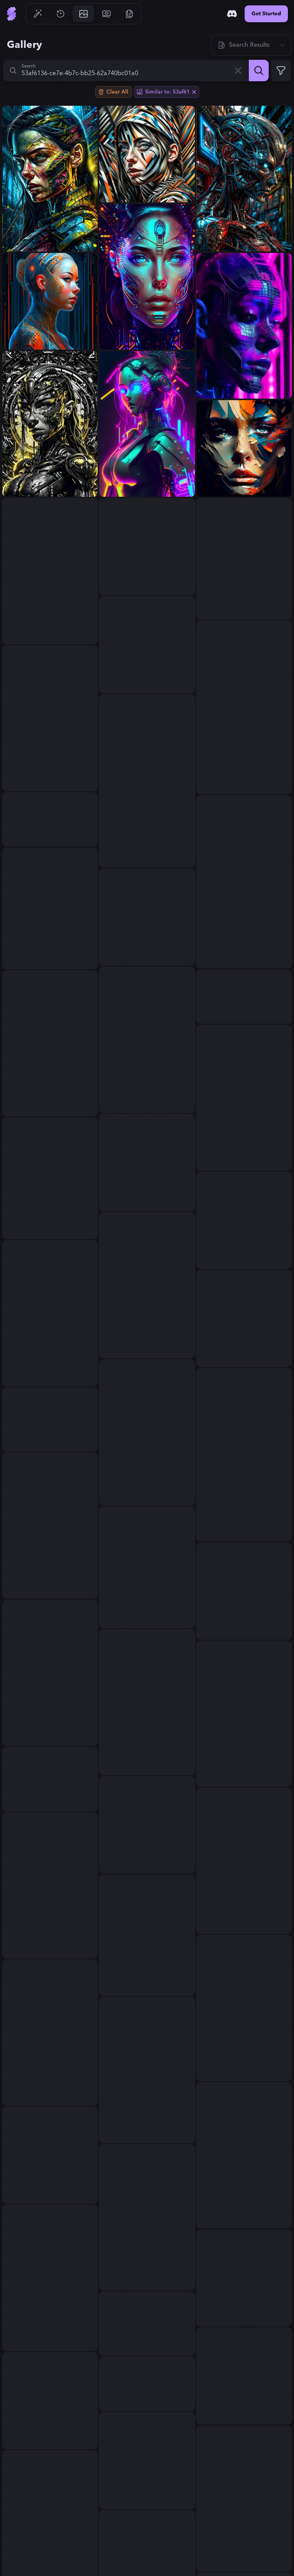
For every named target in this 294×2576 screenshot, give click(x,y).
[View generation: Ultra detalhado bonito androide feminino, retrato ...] (50, 301)
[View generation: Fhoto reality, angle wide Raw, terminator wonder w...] (50, 178)
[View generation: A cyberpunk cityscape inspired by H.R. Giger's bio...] (146, 1935)
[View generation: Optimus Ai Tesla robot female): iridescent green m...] (146, 1702)
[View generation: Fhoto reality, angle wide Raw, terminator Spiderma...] (244, 178)
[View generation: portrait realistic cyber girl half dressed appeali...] (244, 2376)
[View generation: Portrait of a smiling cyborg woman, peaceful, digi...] (50, 1313)
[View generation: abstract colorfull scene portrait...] (50, 1526)
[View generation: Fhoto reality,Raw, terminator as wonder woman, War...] (244, 2498)
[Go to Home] (11, 14)
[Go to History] (60, 14)
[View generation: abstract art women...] (146, 780)
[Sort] (251, 45)
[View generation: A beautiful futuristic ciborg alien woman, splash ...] (146, 1285)
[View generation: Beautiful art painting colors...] (244, 1713)
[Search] (259, 70)
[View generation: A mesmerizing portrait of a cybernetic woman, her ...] (146, 277)
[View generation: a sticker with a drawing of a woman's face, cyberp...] (50, 819)
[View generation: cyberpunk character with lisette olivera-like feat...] (50, 2032)
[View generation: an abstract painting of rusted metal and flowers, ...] (146, 2460)
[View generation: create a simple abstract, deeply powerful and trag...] (244, 2155)
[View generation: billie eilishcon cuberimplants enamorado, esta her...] (50, 908)
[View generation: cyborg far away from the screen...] (50, 1043)
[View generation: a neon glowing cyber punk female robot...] (146, 424)
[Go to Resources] (129, 14)
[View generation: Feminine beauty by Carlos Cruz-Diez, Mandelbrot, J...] (244, 1220)
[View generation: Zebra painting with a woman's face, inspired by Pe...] (146, 154)
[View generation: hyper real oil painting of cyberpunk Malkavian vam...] (244, 1861)
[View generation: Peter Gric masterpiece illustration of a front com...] (146, 2384)
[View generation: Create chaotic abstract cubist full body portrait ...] (50, 1419)
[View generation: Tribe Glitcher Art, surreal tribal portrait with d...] (244, 1454)
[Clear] (238, 70)
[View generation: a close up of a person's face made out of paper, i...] (146, 1567)
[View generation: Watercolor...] (146, 917)
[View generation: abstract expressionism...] (146, 1824)
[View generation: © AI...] (146, 2070)
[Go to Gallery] (83, 14)
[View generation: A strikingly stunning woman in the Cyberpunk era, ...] (244, 996)
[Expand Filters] (281, 70)
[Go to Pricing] (106, 14)
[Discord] (232, 14)
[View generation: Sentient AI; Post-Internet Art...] (50, 2278)
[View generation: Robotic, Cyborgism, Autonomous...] (50, 2400)
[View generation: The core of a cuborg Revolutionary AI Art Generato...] (146, 546)
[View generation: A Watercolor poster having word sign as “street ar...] (146, 2217)
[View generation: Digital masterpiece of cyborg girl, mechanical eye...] (50, 1178)
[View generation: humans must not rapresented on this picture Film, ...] (146, 1432)
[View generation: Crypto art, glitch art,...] (244, 1591)
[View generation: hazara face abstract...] (244, 448)
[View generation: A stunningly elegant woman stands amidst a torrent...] (244, 707)
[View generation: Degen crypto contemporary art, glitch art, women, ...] (244, 2008)
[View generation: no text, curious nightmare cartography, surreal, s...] (244, 2278)
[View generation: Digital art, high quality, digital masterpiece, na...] (50, 1779)
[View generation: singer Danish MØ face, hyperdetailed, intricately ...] (50, 2155)
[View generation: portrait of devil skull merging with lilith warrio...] (146, 2324)
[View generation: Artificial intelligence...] (146, 644)
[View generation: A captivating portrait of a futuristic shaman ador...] (244, 558)
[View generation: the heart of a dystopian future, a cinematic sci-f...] (50, 424)
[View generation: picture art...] (244, 1098)
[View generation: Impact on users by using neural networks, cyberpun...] (244, 326)
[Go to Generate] (37, 14)
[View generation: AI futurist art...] (50, 718)
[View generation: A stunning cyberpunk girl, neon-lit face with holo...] (50, 571)
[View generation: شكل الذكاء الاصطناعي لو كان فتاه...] (50, 1673)
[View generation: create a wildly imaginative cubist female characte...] (244, 1318)
